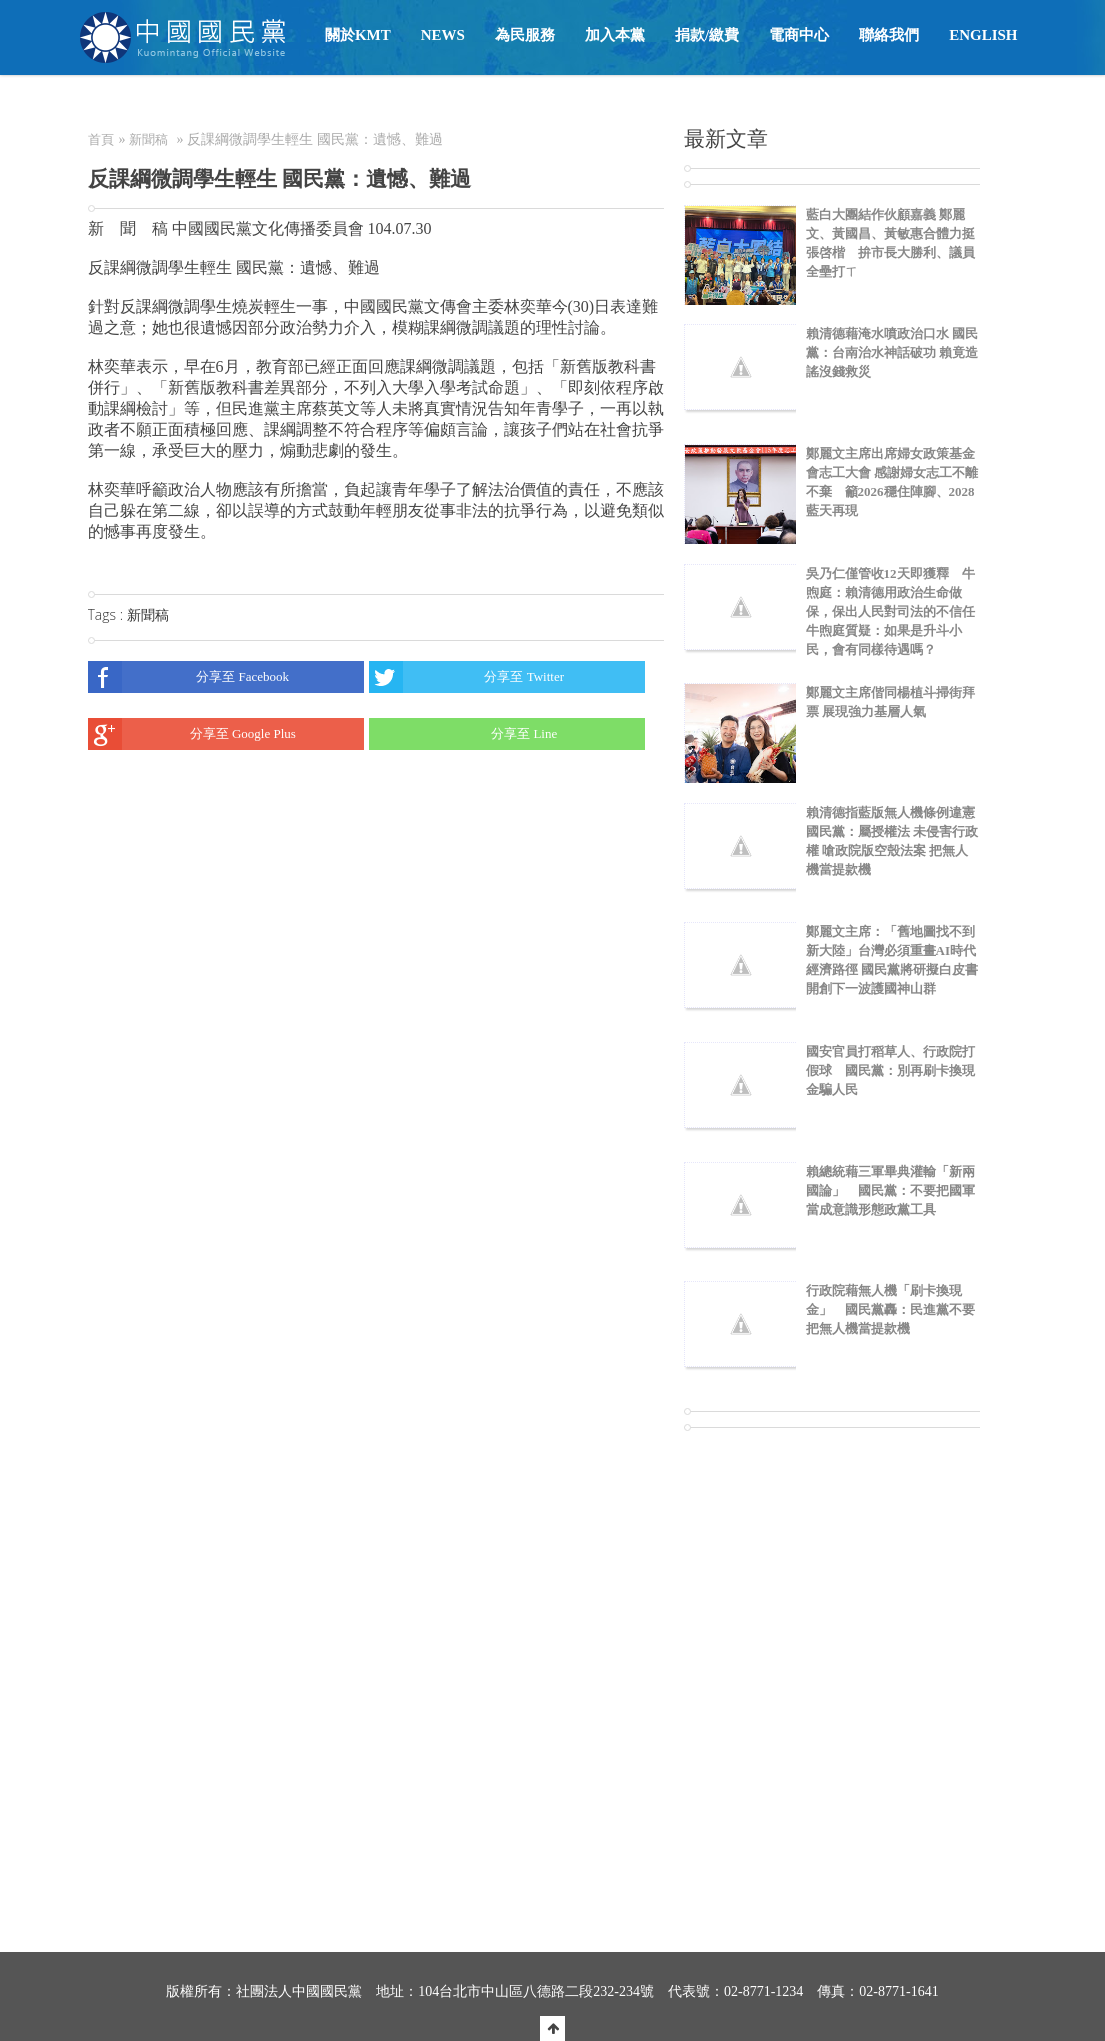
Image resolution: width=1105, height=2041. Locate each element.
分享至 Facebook (189, 677)
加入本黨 (615, 35)
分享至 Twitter (466, 677)
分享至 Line (463, 734)
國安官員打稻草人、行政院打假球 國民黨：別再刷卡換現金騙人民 (890, 1070)
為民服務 (525, 35)
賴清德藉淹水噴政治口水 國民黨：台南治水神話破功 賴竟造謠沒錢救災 (892, 352)
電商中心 (799, 35)
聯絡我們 (889, 35)
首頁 (101, 139)
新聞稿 (148, 139)
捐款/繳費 (707, 35)
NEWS (443, 35)
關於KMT (358, 35)
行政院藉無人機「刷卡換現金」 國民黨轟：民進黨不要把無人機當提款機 (890, 1309)
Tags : (107, 614)
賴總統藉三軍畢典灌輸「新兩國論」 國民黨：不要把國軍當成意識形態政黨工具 (890, 1190)
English (983, 35)
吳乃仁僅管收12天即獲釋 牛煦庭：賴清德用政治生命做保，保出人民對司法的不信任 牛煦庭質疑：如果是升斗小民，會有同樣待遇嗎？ (890, 611)
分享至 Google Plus (192, 734)
